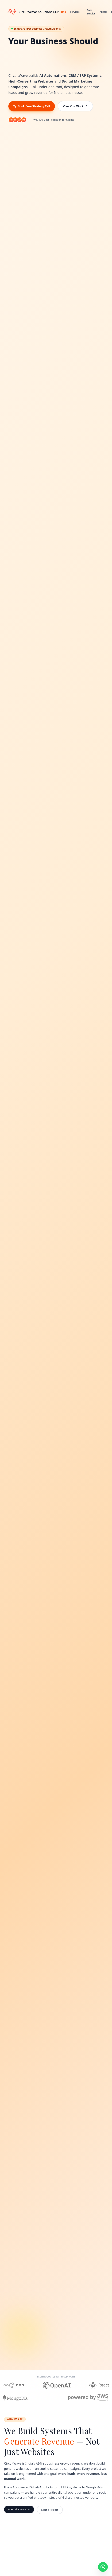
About (103, 11)
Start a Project (46, 2509)
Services (76, 11)
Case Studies (91, 11)
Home (62, 11)
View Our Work (75, 106)
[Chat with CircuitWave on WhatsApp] (103, 2567)
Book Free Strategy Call (31, 106)
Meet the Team (16, 2509)
